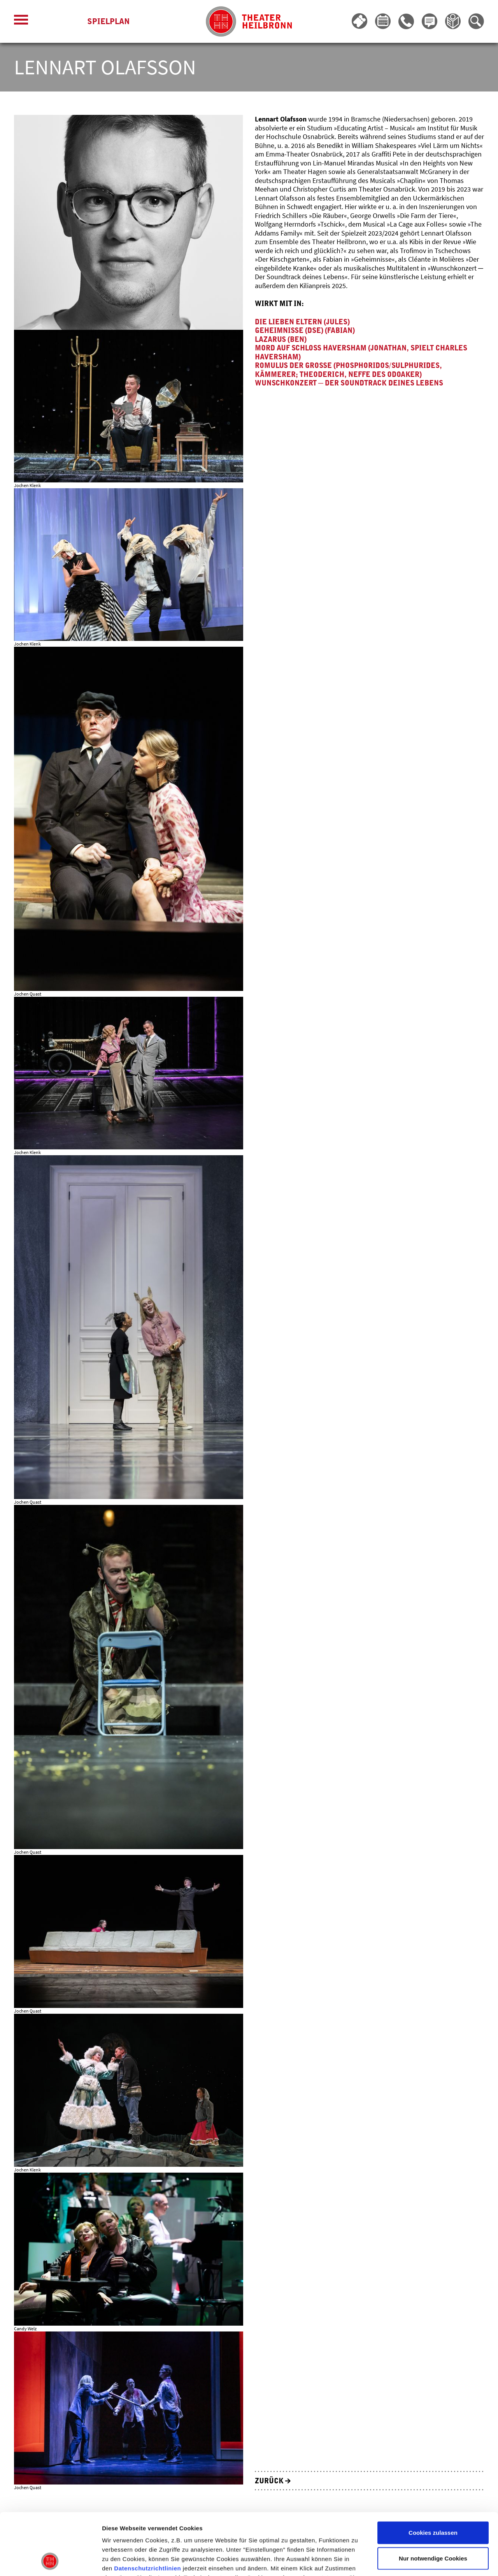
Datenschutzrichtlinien (147, 2510)
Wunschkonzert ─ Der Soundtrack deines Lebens (349, 383)
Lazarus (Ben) (281, 339)
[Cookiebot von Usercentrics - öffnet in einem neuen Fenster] (50, 2561)
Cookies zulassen (433, 2474)
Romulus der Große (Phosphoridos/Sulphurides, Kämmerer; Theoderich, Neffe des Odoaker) (348, 370)
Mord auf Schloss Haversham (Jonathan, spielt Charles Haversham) (361, 352)
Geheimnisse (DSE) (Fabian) (305, 330)
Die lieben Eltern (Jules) (302, 322)
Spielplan (108, 21)
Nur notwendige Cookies (433, 2500)
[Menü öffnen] (21, 21)
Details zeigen (413, 2560)
